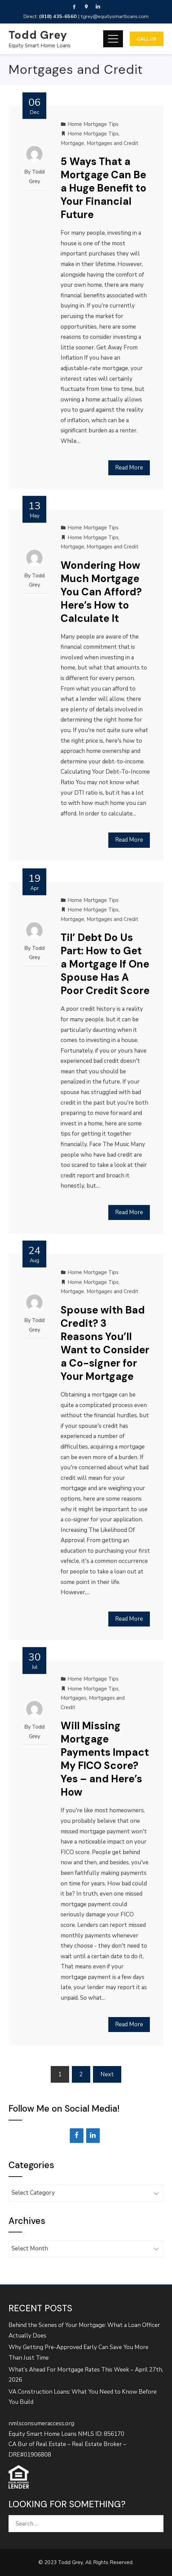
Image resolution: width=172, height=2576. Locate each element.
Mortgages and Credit (112, 143)
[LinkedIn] (93, 2135)
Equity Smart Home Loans (40, 45)
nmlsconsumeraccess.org (41, 2423)
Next (107, 2074)
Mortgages (74, 1698)
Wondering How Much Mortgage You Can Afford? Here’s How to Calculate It (101, 592)
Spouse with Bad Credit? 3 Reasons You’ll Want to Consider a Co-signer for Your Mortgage (105, 1343)
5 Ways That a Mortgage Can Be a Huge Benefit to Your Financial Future (103, 188)
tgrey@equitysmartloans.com (114, 16)
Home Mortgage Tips (93, 124)
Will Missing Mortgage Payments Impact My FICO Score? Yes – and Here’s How (105, 1759)
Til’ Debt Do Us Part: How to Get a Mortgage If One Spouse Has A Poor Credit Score (105, 964)
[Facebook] (76, 2135)
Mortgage (72, 143)
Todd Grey (38, 35)
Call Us (147, 39)
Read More (129, 468)
